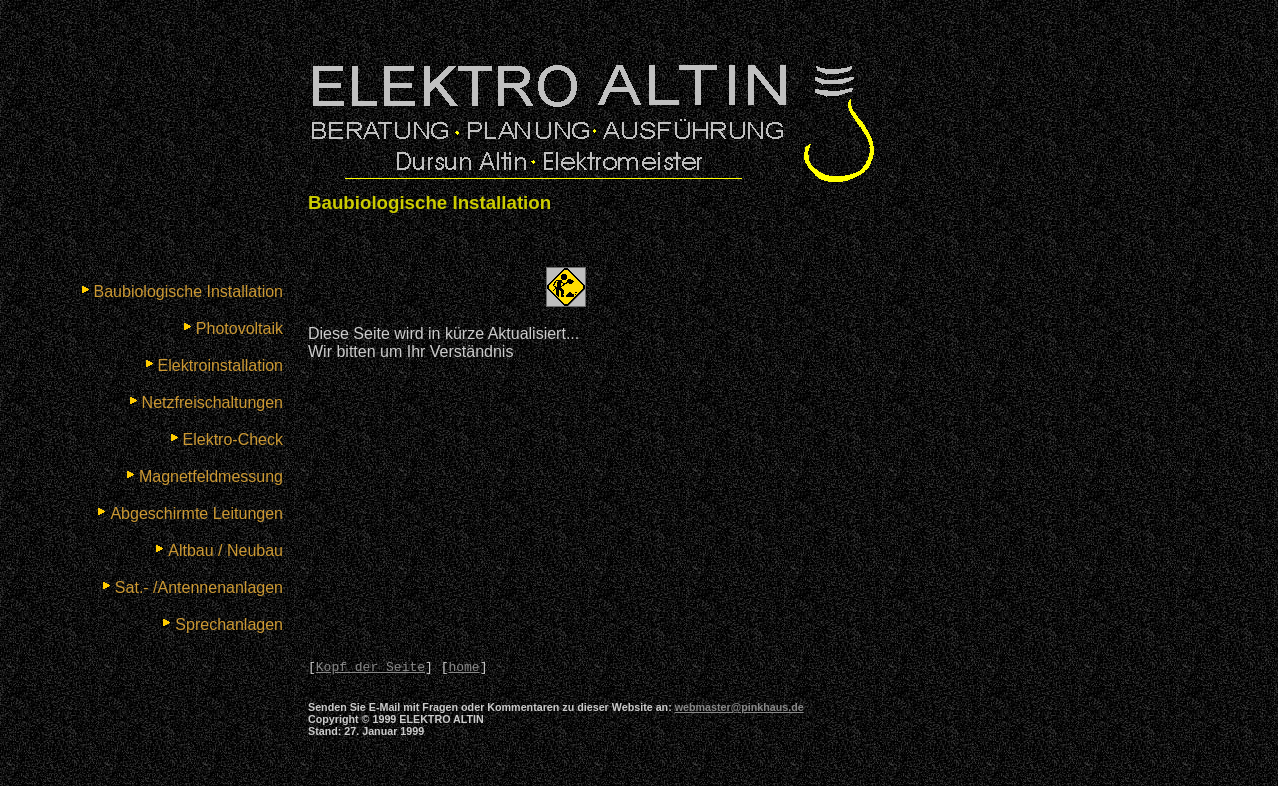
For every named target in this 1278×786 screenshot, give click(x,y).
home (463, 669)
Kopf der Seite (370, 669)
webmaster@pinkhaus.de (739, 710)
